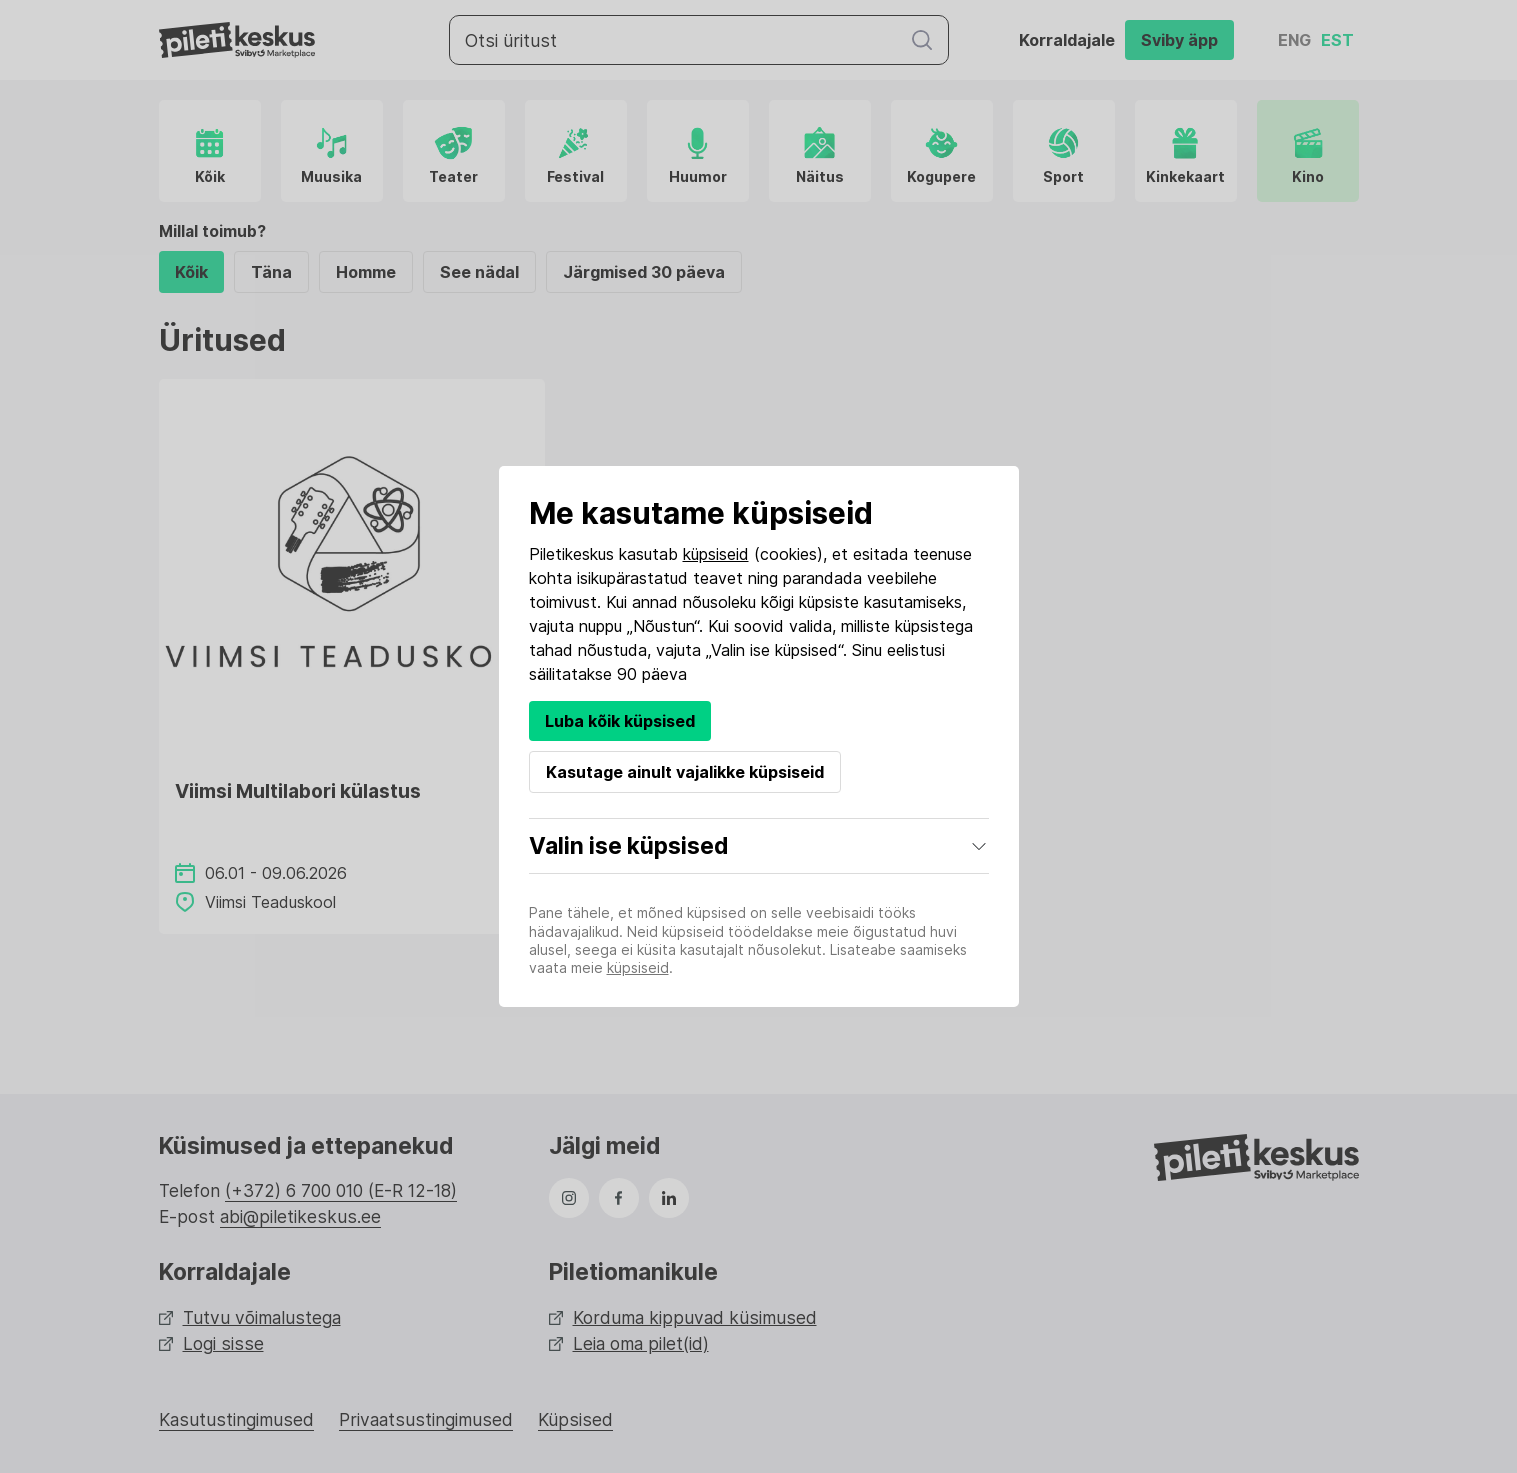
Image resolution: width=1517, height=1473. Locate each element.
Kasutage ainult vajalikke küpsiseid (685, 772)
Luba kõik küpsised (620, 721)
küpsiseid (716, 554)
